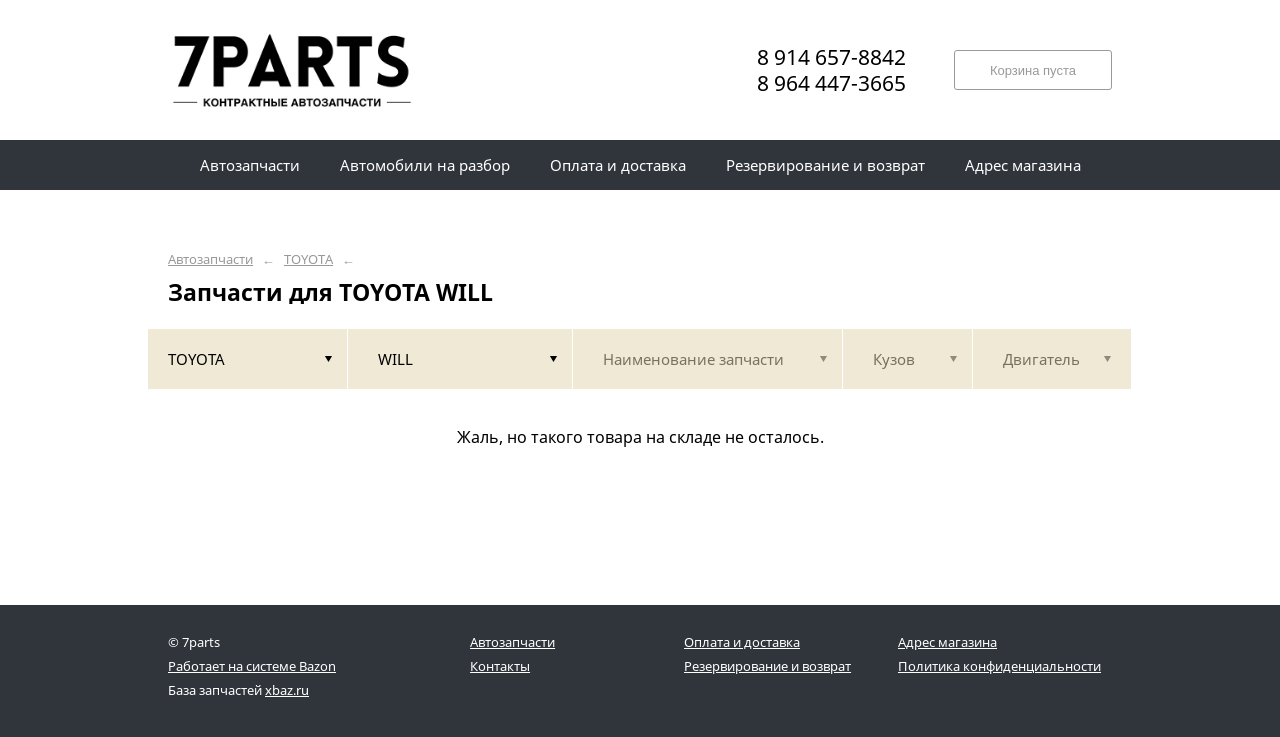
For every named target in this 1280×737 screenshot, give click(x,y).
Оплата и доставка (742, 642)
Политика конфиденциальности (999, 666)
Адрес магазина (947, 642)
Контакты (500, 666)
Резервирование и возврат (767, 666)
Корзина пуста (1033, 70)
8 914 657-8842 (831, 57)
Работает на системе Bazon (252, 666)
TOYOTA (308, 259)
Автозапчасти (210, 259)
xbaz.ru (287, 690)
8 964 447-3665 (831, 83)
